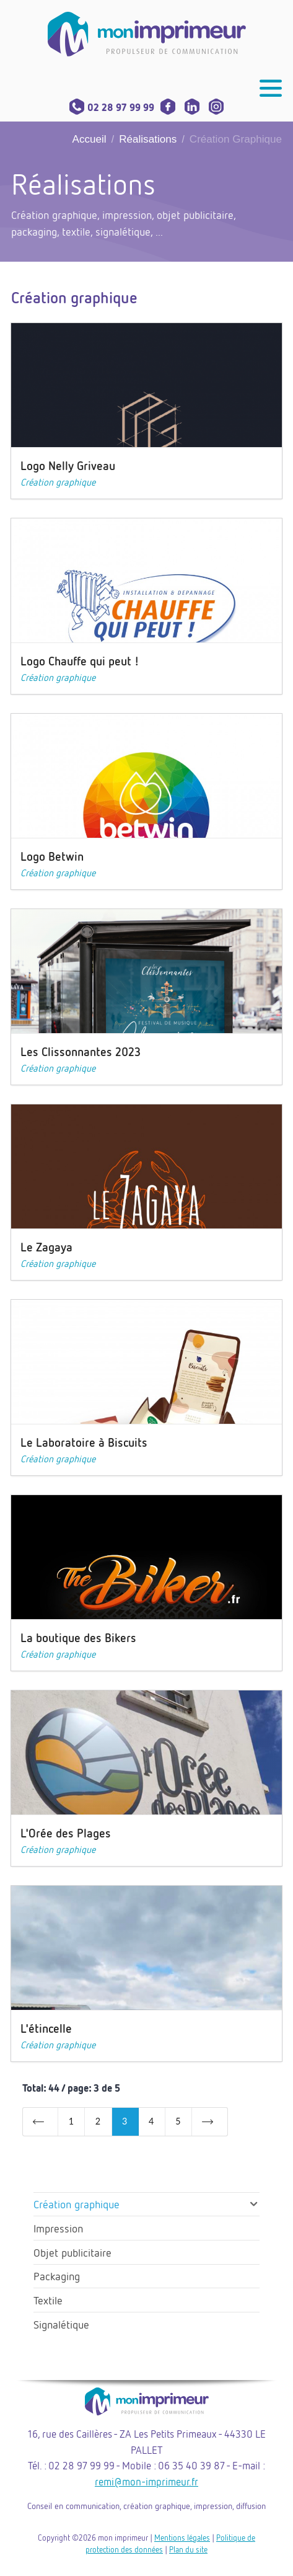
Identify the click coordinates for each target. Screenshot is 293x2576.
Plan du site (188, 2549)
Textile (48, 2300)
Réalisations (148, 139)
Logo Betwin (52, 856)
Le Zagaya (46, 1247)
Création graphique (57, 481)
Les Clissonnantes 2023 (80, 1051)
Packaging (56, 2276)
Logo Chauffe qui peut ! (79, 661)
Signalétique (61, 2324)
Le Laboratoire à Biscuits (83, 1442)
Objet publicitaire (72, 2252)
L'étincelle (46, 2028)
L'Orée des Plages (65, 1833)
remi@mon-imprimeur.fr (146, 2481)
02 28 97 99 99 (111, 107)
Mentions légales (182, 2538)
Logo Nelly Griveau (67, 465)
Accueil (89, 139)
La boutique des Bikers (78, 1637)
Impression (58, 2228)
